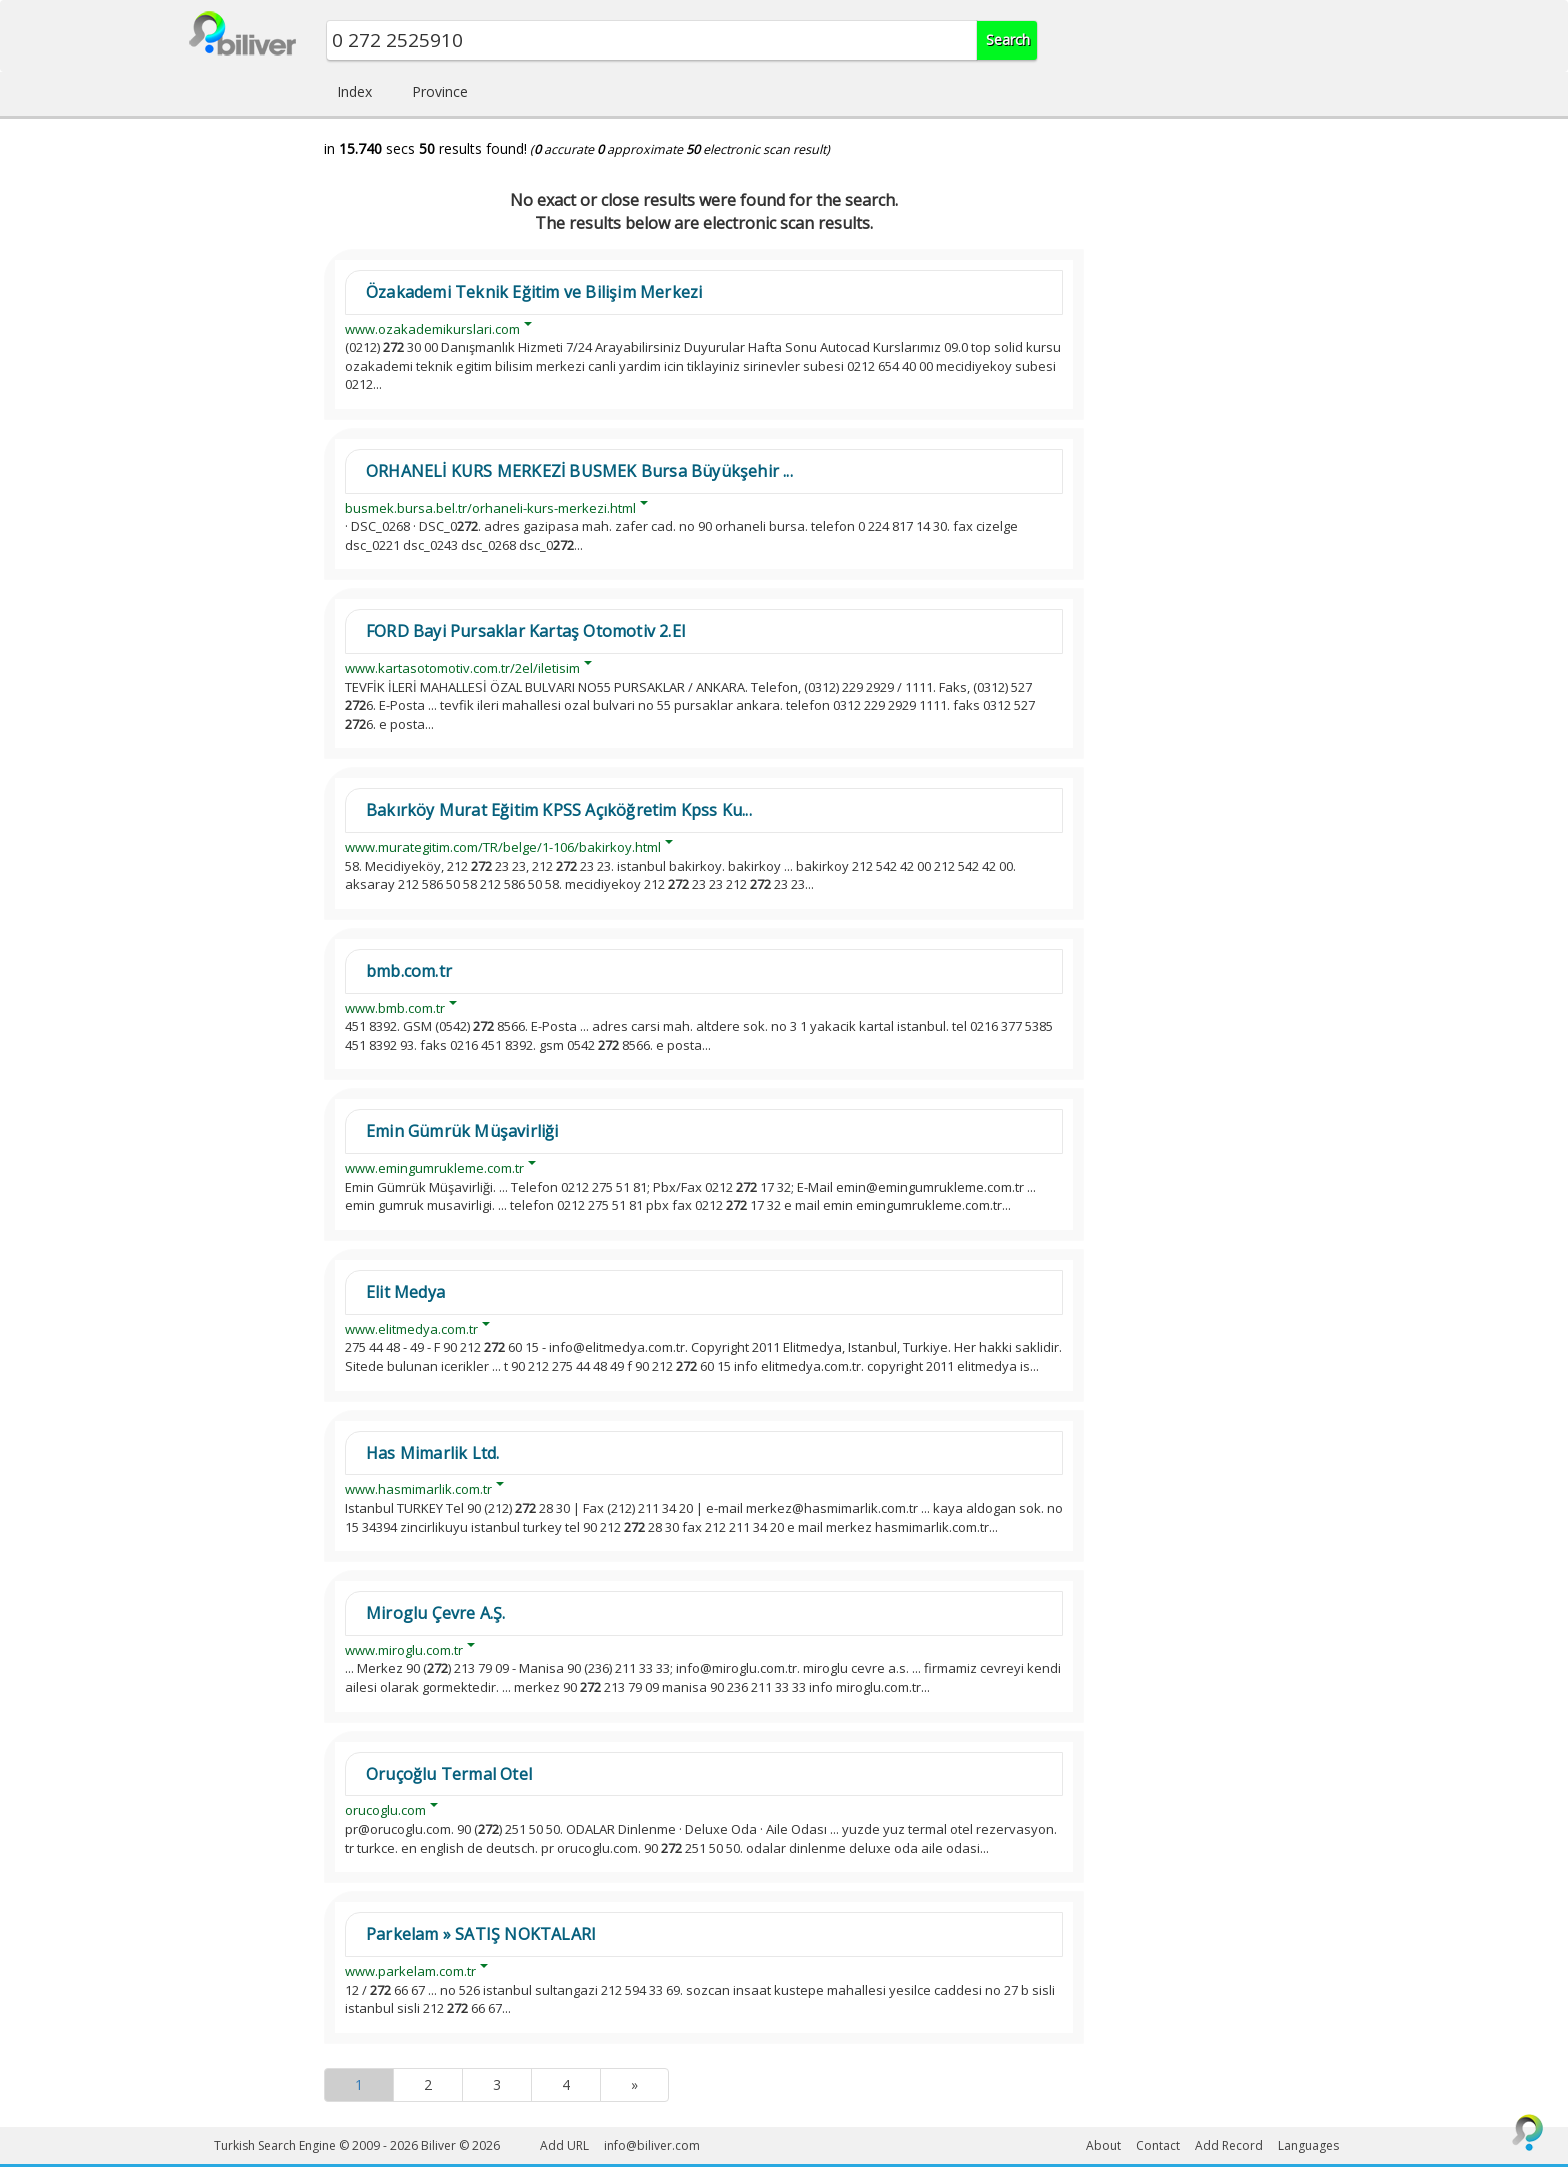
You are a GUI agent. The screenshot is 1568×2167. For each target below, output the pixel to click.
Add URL (564, 2145)
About (1103, 2145)
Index (354, 91)
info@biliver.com (652, 2145)
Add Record (1229, 2145)
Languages (1308, 2145)
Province (440, 91)
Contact (1158, 2145)
